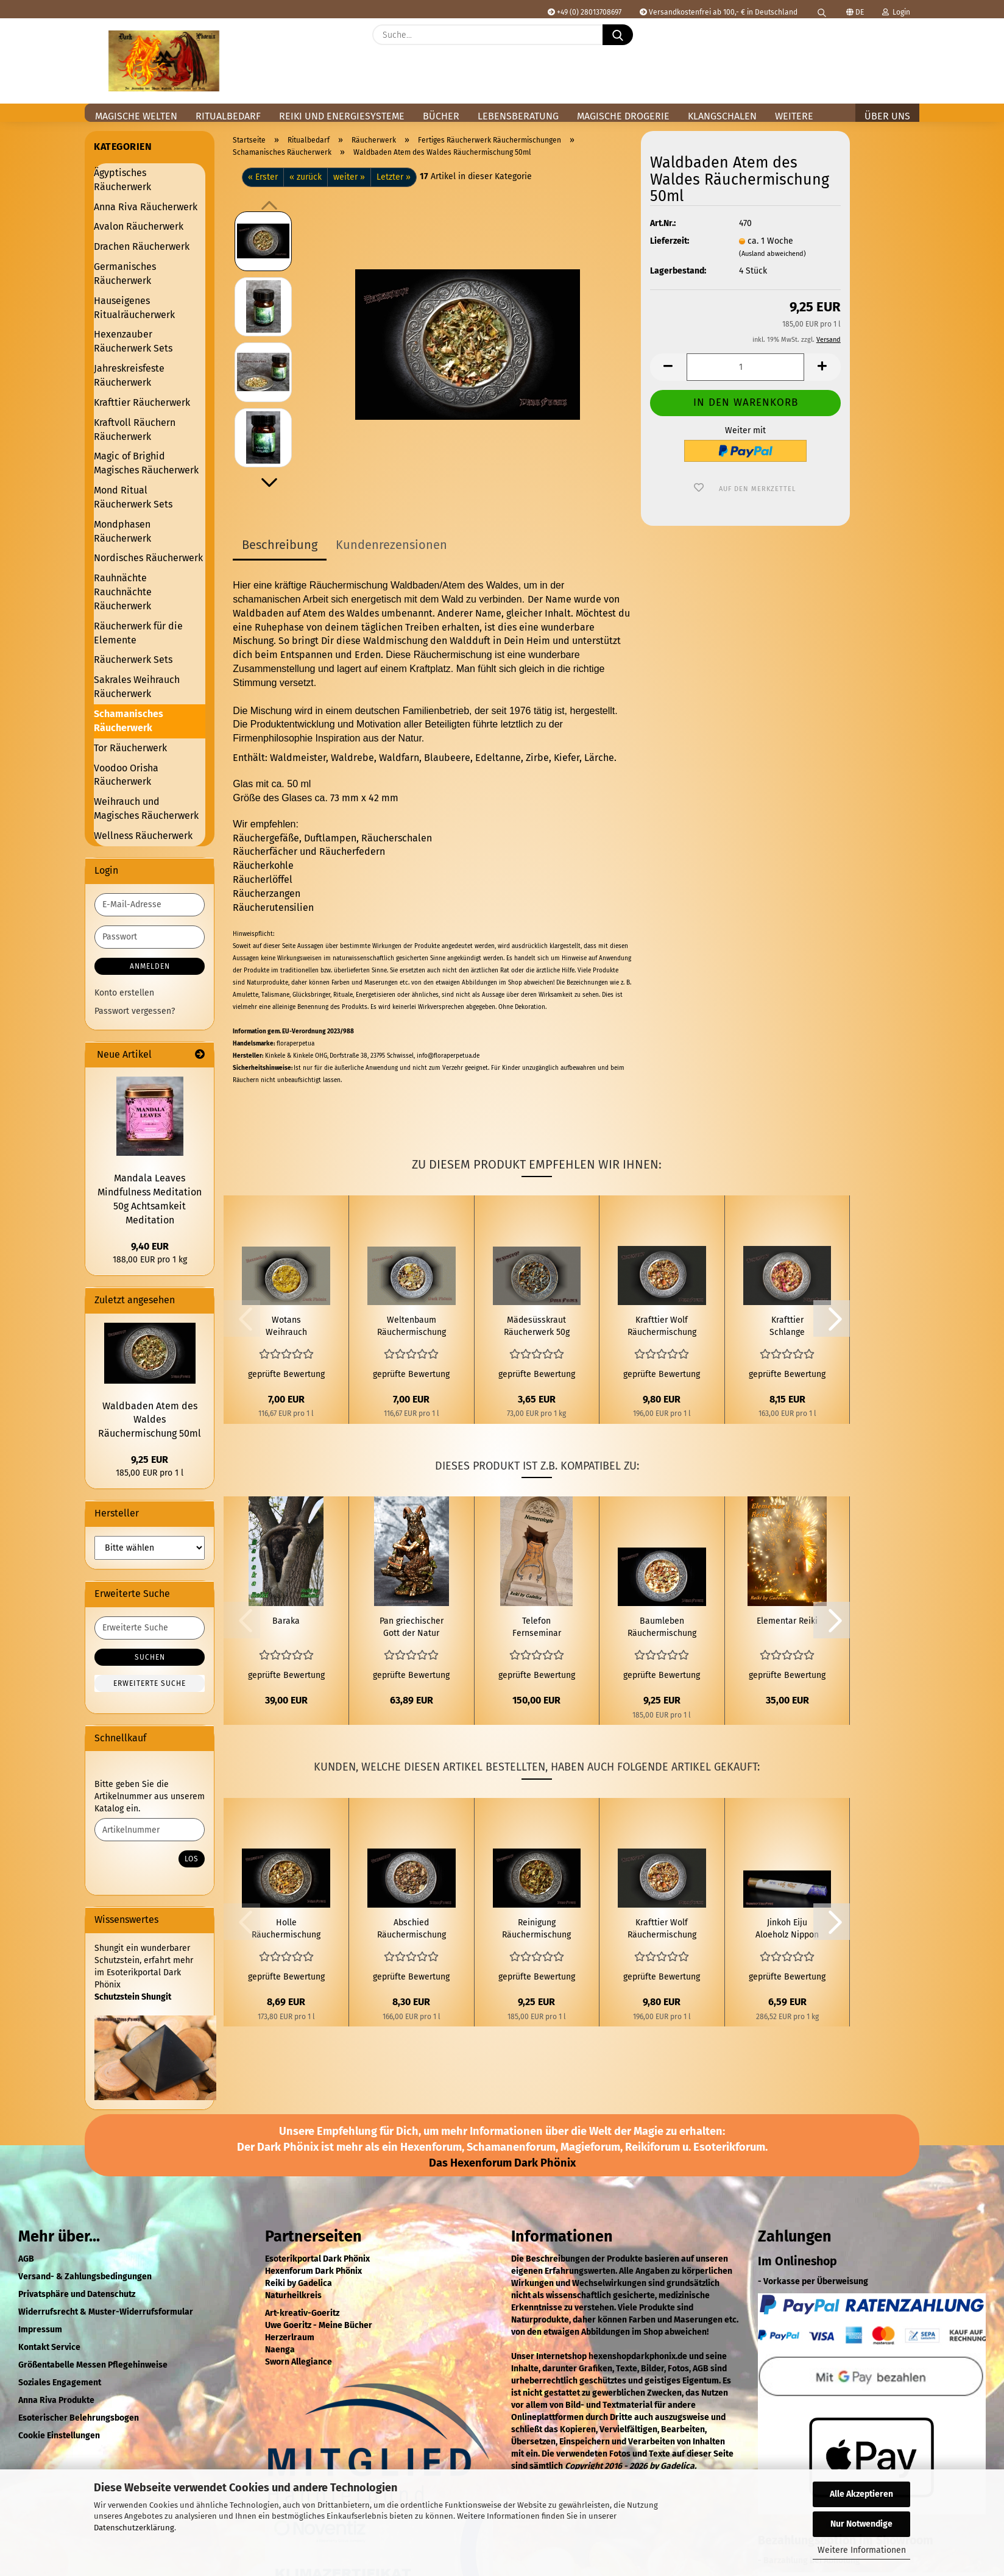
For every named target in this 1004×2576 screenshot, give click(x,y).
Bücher (441, 116)
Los (192, 1859)
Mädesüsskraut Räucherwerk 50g (537, 1326)
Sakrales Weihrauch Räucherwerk (137, 686)
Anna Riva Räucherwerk (145, 207)
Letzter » (393, 177)
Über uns (887, 116)
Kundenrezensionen (391, 544)
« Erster (263, 177)
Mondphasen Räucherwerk (122, 531)
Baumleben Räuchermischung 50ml (662, 1628)
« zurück (305, 177)
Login (896, 12)
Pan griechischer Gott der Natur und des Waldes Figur (412, 1628)
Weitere (794, 116)
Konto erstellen (124, 993)
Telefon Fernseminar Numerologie (537, 1628)
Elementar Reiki (787, 1621)
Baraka (286, 1621)
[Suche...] (618, 34)
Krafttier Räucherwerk (142, 402)
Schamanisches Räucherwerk (128, 721)
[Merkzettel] (873, 43)
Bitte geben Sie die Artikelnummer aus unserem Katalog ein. (149, 1796)
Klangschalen (722, 116)
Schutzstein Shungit (132, 1997)
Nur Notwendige (861, 2524)
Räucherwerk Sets (133, 659)
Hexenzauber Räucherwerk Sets (133, 341)
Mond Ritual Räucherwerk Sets (133, 497)
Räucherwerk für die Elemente (138, 633)
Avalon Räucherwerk (138, 226)
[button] (904, 43)
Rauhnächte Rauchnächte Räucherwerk (123, 592)
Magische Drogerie (623, 116)
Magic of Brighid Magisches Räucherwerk (146, 463)
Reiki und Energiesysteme (342, 116)
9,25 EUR (149, 1459)
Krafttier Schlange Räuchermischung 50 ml (787, 1327)
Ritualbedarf (228, 116)
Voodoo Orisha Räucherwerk (126, 775)
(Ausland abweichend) (772, 254)
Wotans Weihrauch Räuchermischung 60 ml (286, 1327)
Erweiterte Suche (149, 1683)
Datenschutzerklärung (134, 2527)
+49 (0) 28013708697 (584, 12)
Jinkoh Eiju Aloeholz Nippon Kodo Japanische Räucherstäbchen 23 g (787, 1929)
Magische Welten (136, 116)
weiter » (349, 177)
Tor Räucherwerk (130, 748)
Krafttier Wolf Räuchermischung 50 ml (662, 1327)
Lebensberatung (518, 116)
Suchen (150, 1657)
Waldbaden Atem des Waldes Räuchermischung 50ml (149, 1420)
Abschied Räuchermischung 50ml (411, 1929)
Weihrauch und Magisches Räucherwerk (146, 808)
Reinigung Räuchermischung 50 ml (536, 1929)
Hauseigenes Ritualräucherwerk (134, 307)
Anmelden (150, 966)
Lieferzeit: (669, 241)
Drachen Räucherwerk (141, 246)
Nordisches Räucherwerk (148, 558)
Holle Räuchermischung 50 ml (286, 1929)
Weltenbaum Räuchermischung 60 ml (411, 1327)
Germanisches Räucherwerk (125, 273)
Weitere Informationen (862, 2550)
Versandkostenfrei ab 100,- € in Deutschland (718, 12)
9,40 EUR (150, 1246)
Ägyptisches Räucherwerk (122, 180)
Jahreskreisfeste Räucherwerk (129, 375)
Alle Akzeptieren (861, 2494)
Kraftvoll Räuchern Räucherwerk (134, 429)
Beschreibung (279, 544)
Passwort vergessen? (134, 1011)
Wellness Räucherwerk (143, 835)
